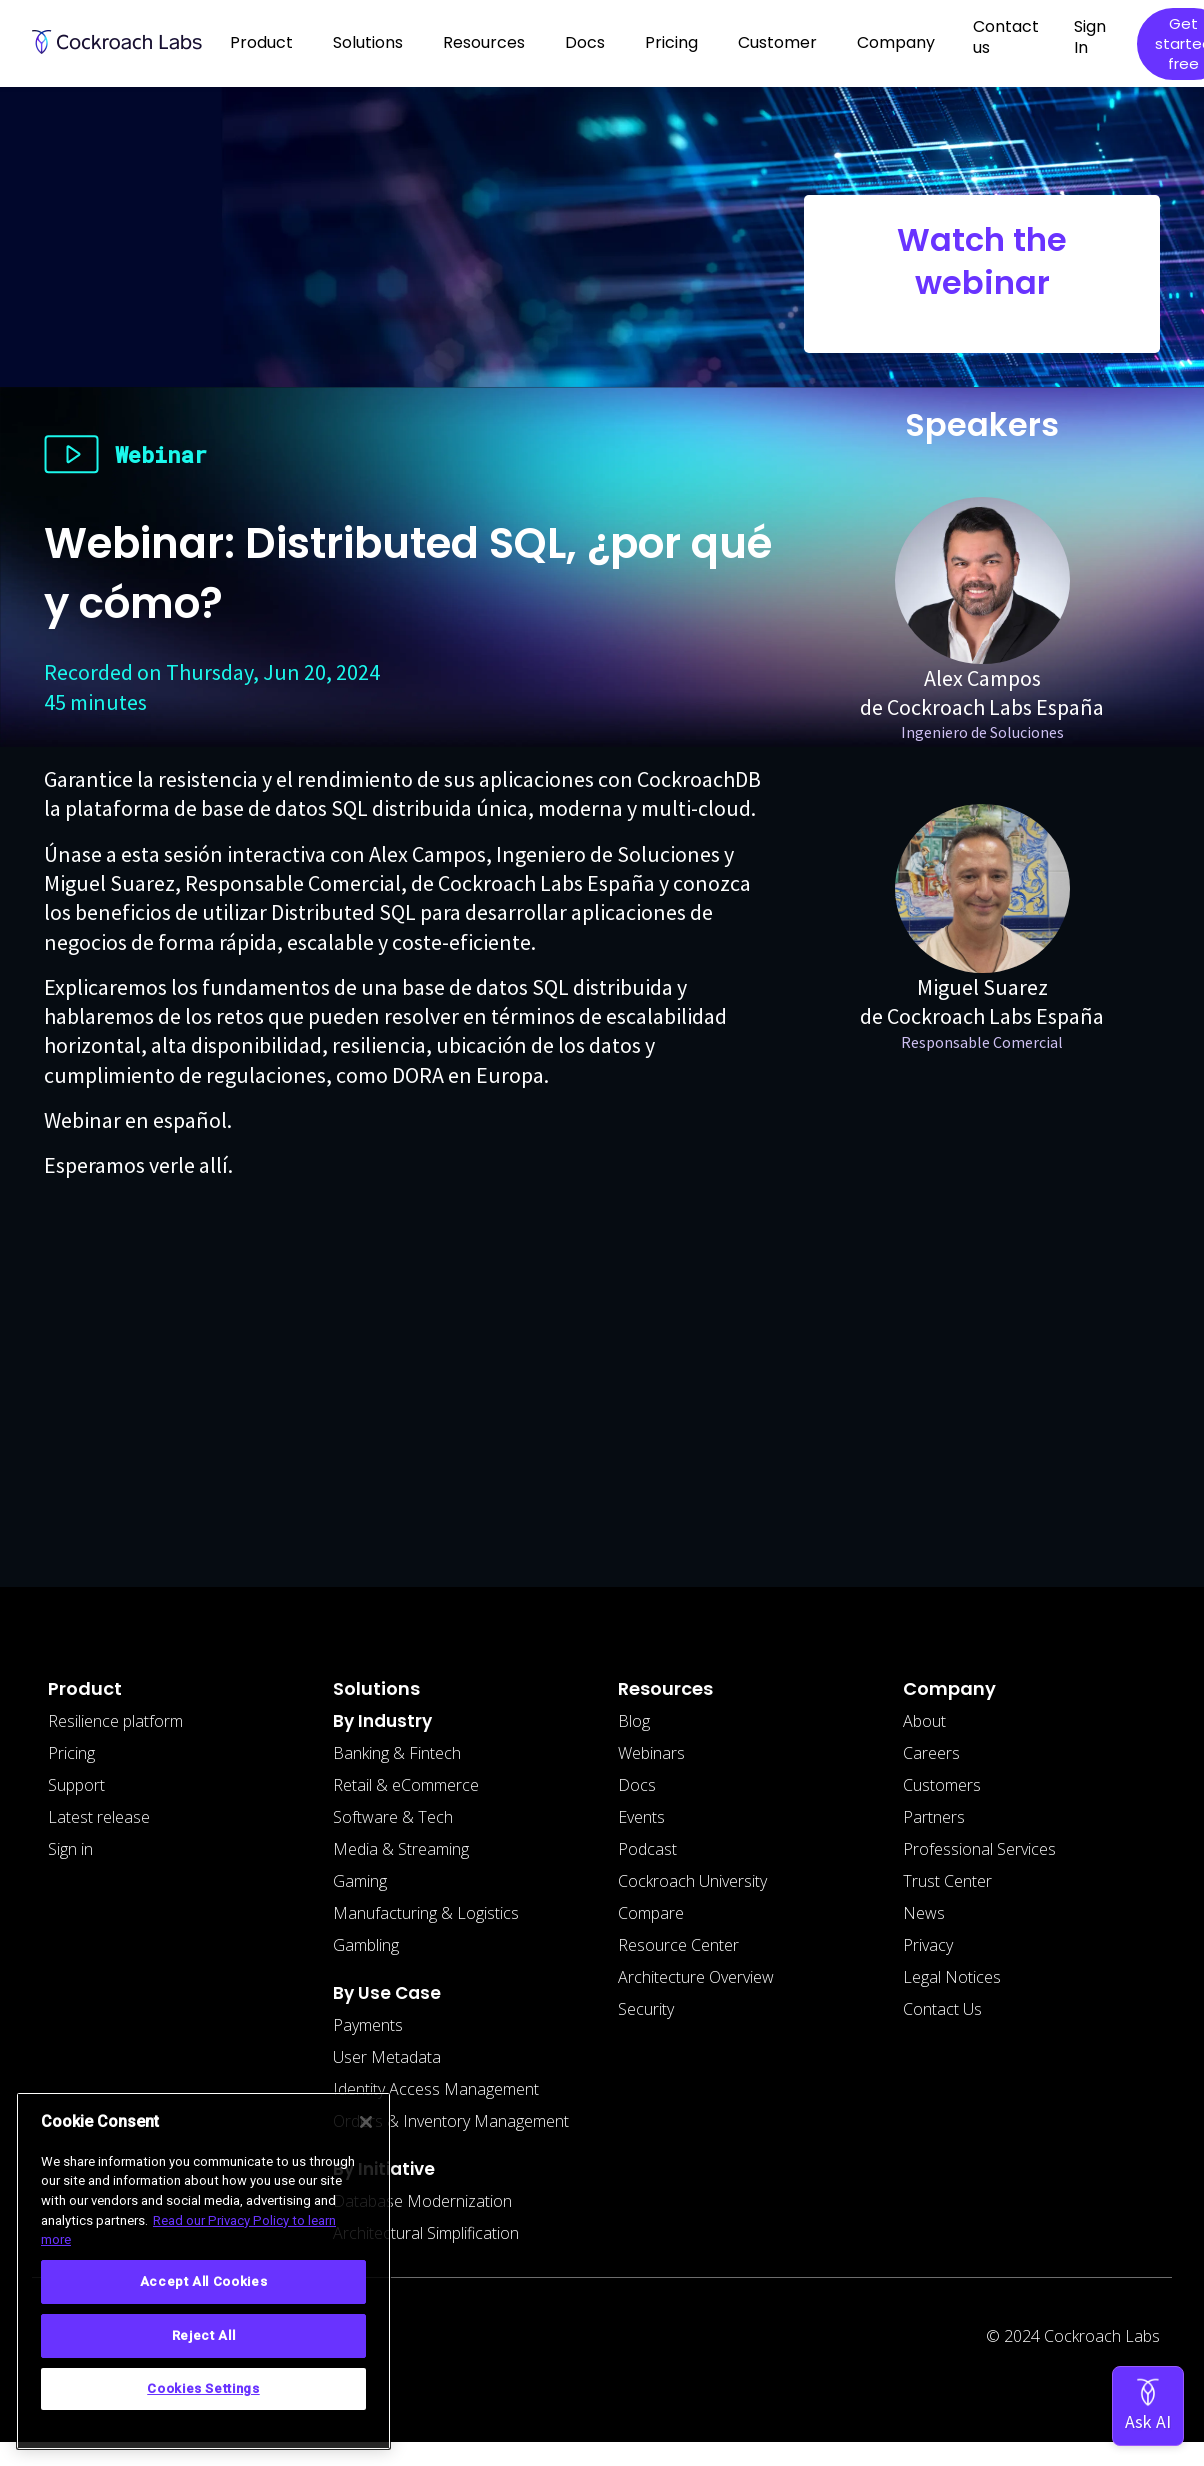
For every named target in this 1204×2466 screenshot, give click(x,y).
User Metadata (387, 2057)
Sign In (1090, 37)
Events (641, 1817)
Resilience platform (115, 1721)
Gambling (366, 1945)
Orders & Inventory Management (451, 2121)
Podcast (647, 1849)
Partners (934, 1817)
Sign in (70, 1849)
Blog (634, 1721)
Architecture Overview (696, 1977)
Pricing (671, 42)
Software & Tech (393, 1817)
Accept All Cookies (204, 2281)
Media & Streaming (401, 1849)
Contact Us (942, 2009)
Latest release (99, 1817)
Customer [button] (777, 42)
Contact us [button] (1006, 37)
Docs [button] (585, 42)
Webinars (651, 1753)
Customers (942, 1785)
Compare (651, 1913)
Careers (931, 1753)
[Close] (366, 2122)
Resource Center (678, 1945)
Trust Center (947, 1881)
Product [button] (261, 42)
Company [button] (896, 42)
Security (646, 2009)
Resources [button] (484, 42)
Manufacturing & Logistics (426, 1913)
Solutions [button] (368, 42)
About (924, 1721)
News (924, 1913)
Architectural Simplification (426, 2233)
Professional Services (979, 1849)
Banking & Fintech (397, 1753)
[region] (203, 2271)
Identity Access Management (436, 2089)
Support (76, 1785)
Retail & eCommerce (406, 1785)
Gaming (360, 1881)
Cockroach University (692, 1881)
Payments (368, 2025)
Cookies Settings (203, 2388)
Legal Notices (952, 1977)
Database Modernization (422, 2201)
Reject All (204, 2335)
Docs (637, 1785)
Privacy (928, 1945)
